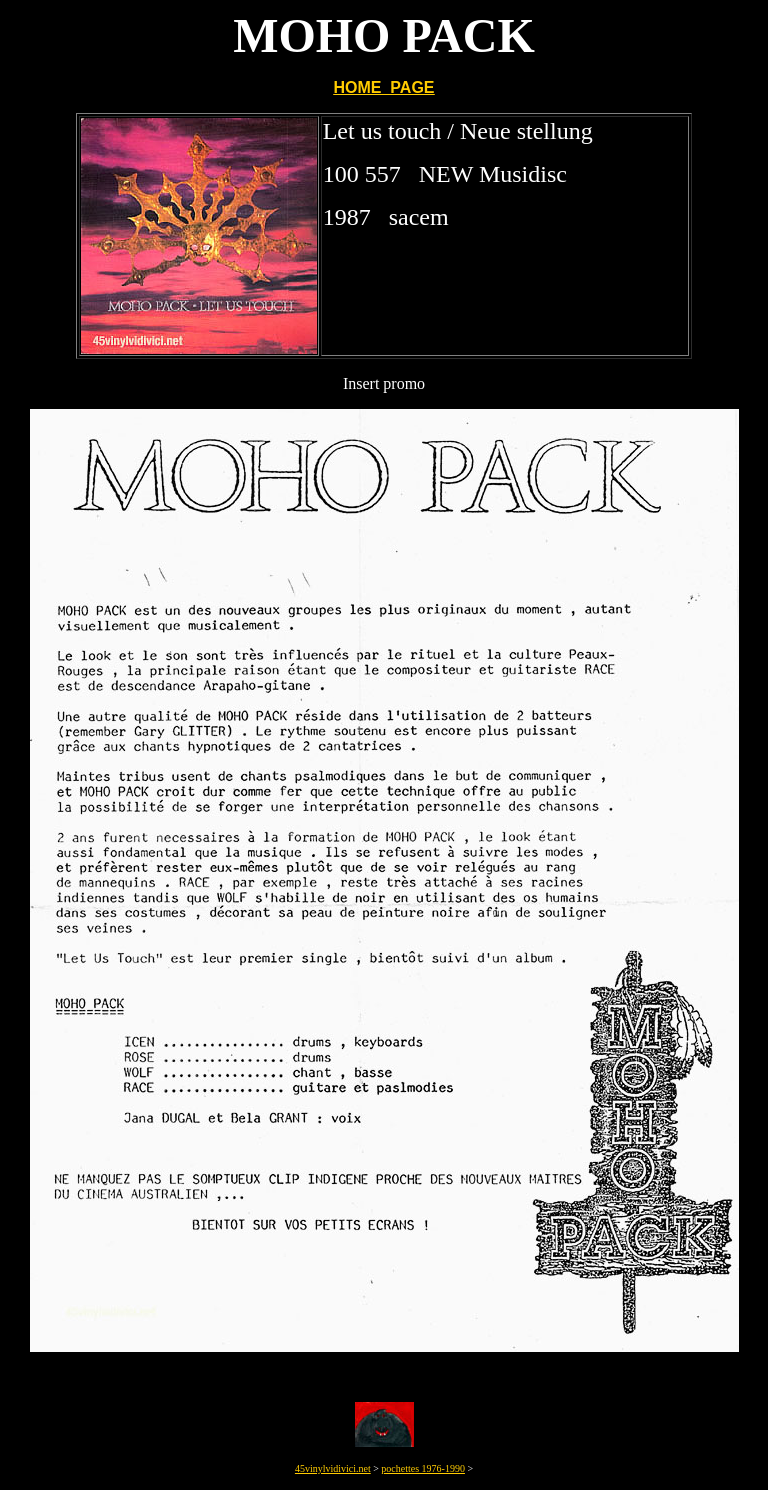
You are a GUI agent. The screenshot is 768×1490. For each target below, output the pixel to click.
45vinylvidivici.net (333, 1468)
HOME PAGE (383, 87)
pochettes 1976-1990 (423, 1468)
